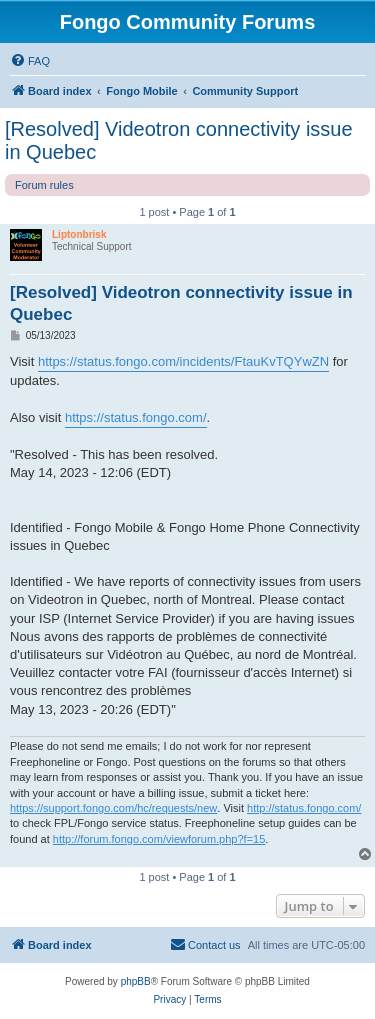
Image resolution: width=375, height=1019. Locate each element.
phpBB (136, 981)
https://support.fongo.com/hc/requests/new (113, 808)
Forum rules (44, 185)
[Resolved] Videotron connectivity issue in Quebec (179, 140)
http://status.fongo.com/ (304, 808)
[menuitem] (30, 61)
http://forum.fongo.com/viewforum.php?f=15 (159, 839)
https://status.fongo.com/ (136, 417)
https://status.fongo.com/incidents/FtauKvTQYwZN (183, 361)
